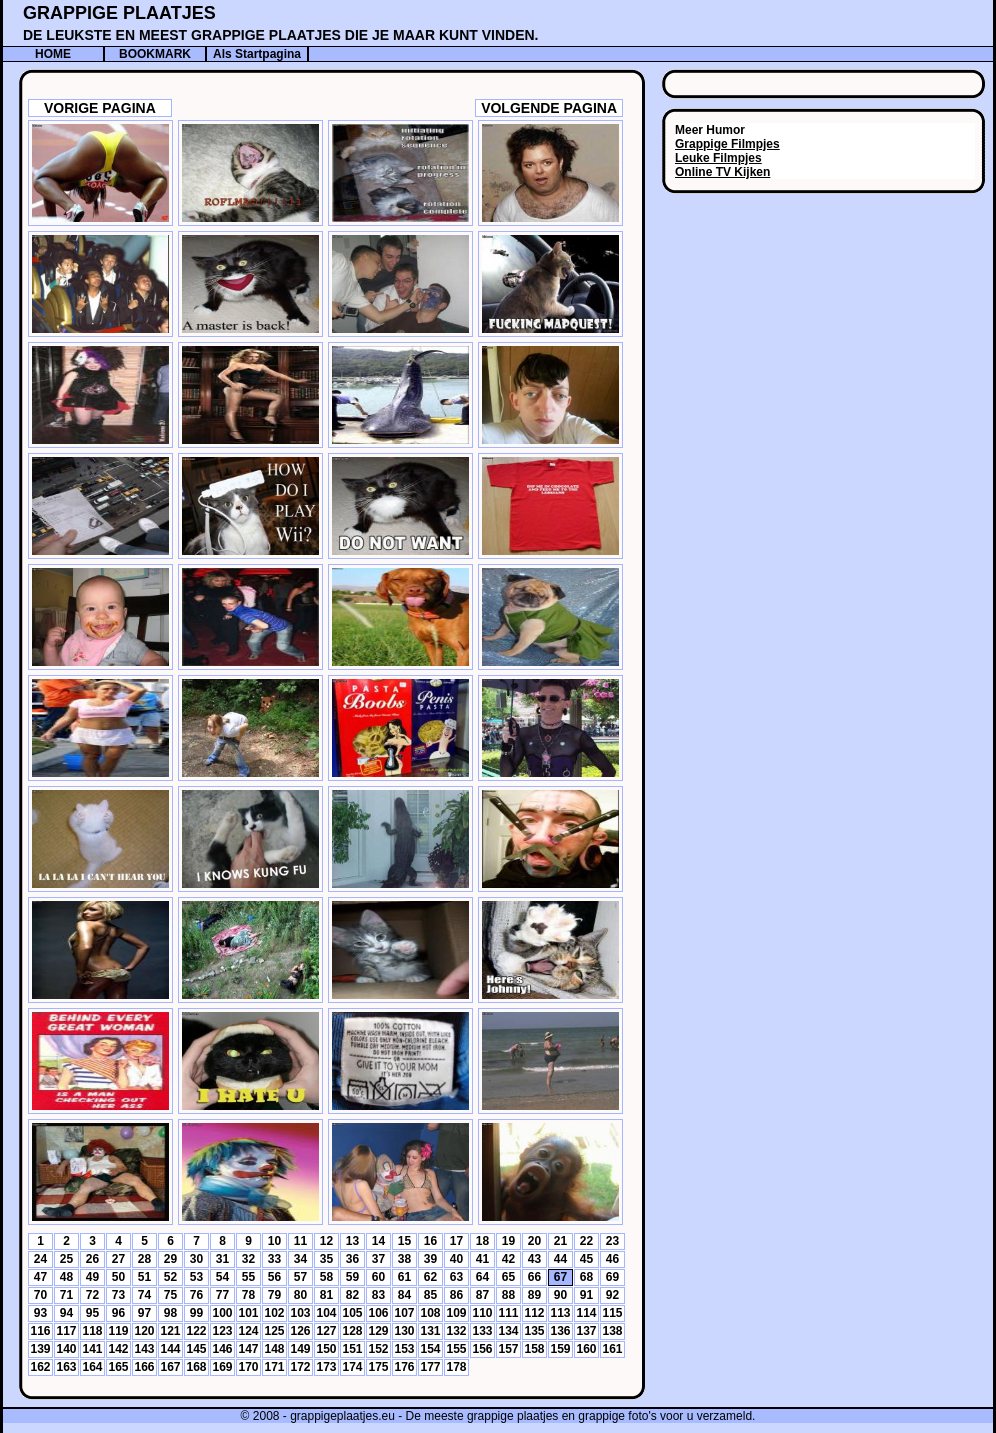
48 (66, 1277)
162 (40, 1367)
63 (456, 1277)
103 (300, 1313)
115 (612, 1313)
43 (534, 1259)
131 (430, 1331)
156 (482, 1349)
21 (560, 1241)
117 (66, 1331)
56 (274, 1277)
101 (248, 1313)
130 (404, 1331)
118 (92, 1331)
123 (222, 1331)
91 (586, 1295)
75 (170, 1295)
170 (248, 1367)
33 (274, 1259)
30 (196, 1259)
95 (92, 1313)
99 (196, 1313)
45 (586, 1259)
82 (352, 1295)
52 (170, 1277)
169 (222, 1367)
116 (40, 1331)
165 (118, 1367)
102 (274, 1313)
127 (326, 1331)
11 (300, 1241)
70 (40, 1295)
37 (378, 1259)
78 (248, 1295)
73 (118, 1295)
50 (118, 1277)
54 (222, 1277)
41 (482, 1259)
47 (40, 1277)
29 (170, 1259)
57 (300, 1277)
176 (404, 1367)
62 (430, 1277)
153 (404, 1349)
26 (92, 1259)
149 (300, 1349)
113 (560, 1313)
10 (274, 1241)
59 (352, 1277)
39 (430, 1259)
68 (586, 1277)
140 (66, 1349)
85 (430, 1295)
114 (586, 1313)
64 (482, 1277)
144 (170, 1349)
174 (352, 1367)
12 (326, 1241)
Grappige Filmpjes (727, 144)
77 (222, 1295)
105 (352, 1313)
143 (144, 1349)
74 (144, 1295)
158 (534, 1349)
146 (222, 1349)
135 (534, 1331)
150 (326, 1349)
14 (378, 1241)
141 (92, 1349)
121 (170, 1331)
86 (456, 1295)
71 (66, 1295)
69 (612, 1277)
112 (534, 1313)
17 (456, 1241)
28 (144, 1259)
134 (508, 1331)
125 (274, 1331)
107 (404, 1313)
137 (586, 1331)
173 (326, 1367)
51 (144, 1277)
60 (378, 1277)
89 (534, 1295)
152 (378, 1349)
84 (404, 1295)
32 (248, 1259)
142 (118, 1349)
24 (40, 1259)
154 (430, 1349)
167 (170, 1367)
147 (248, 1349)
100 (222, 1313)
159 (560, 1349)
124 (248, 1331)
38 (404, 1259)
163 (66, 1367)
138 (612, 1331)
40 (456, 1259)
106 (378, 1313)
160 (586, 1349)
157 (508, 1349)
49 (92, 1277)
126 (300, 1331)
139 (40, 1349)
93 (40, 1313)
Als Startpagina (257, 54)
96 (118, 1313)
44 (560, 1259)
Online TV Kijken (722, 172)
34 (300, 1259)
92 (612, 1295)
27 (118, 1259)
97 (144, 1313)
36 (352, 1259)
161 (612, 1349)
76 (196, 1295)
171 (274, 1367)
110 (482, 1313)
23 (612, 1241)
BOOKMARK (155, 54)
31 (222, 1259)
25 (66, 1259)
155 (456, 1349)
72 (92, 1295)
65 (508, 1277)
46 (612, 1259)
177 (430, 1367)
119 (118, 1331)
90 (560, 1295)
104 (326, 1313)
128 (352, 1331)
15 (404, 1241)
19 (508, 1241)
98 (170, 1313)
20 (534, 1241)
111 (508, 1313)
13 (352, 1241)
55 (248, 1277)
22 (586, 1241)
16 (430, 1241)
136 (560, 1331)
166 (144, 1367)
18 (482, 1241)
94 (66, 1313)
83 (378, 1295)
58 (326, 1277)
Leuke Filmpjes (718, 158)
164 (92, 1367)
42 (508, 1259)
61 (404, 1277)
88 (508, 1295)
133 (482, 1331)
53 (196, 1277)
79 (274, 1295)
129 (378, 1331)
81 (326, 1295)
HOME (53, 54)
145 (196, 1349)
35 (326, 1259)
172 (300, 1367)
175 (378, 1367)
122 (196, 1331)
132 (456, 1331)
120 (144, 1331)
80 (300, 1295)
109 (456, 1313)
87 (482, 1295)
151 (352, 1349)
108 (430, 1313)
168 (196, 1367)
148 (274, 1349)
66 (534, 1277)
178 (456, 1367)
